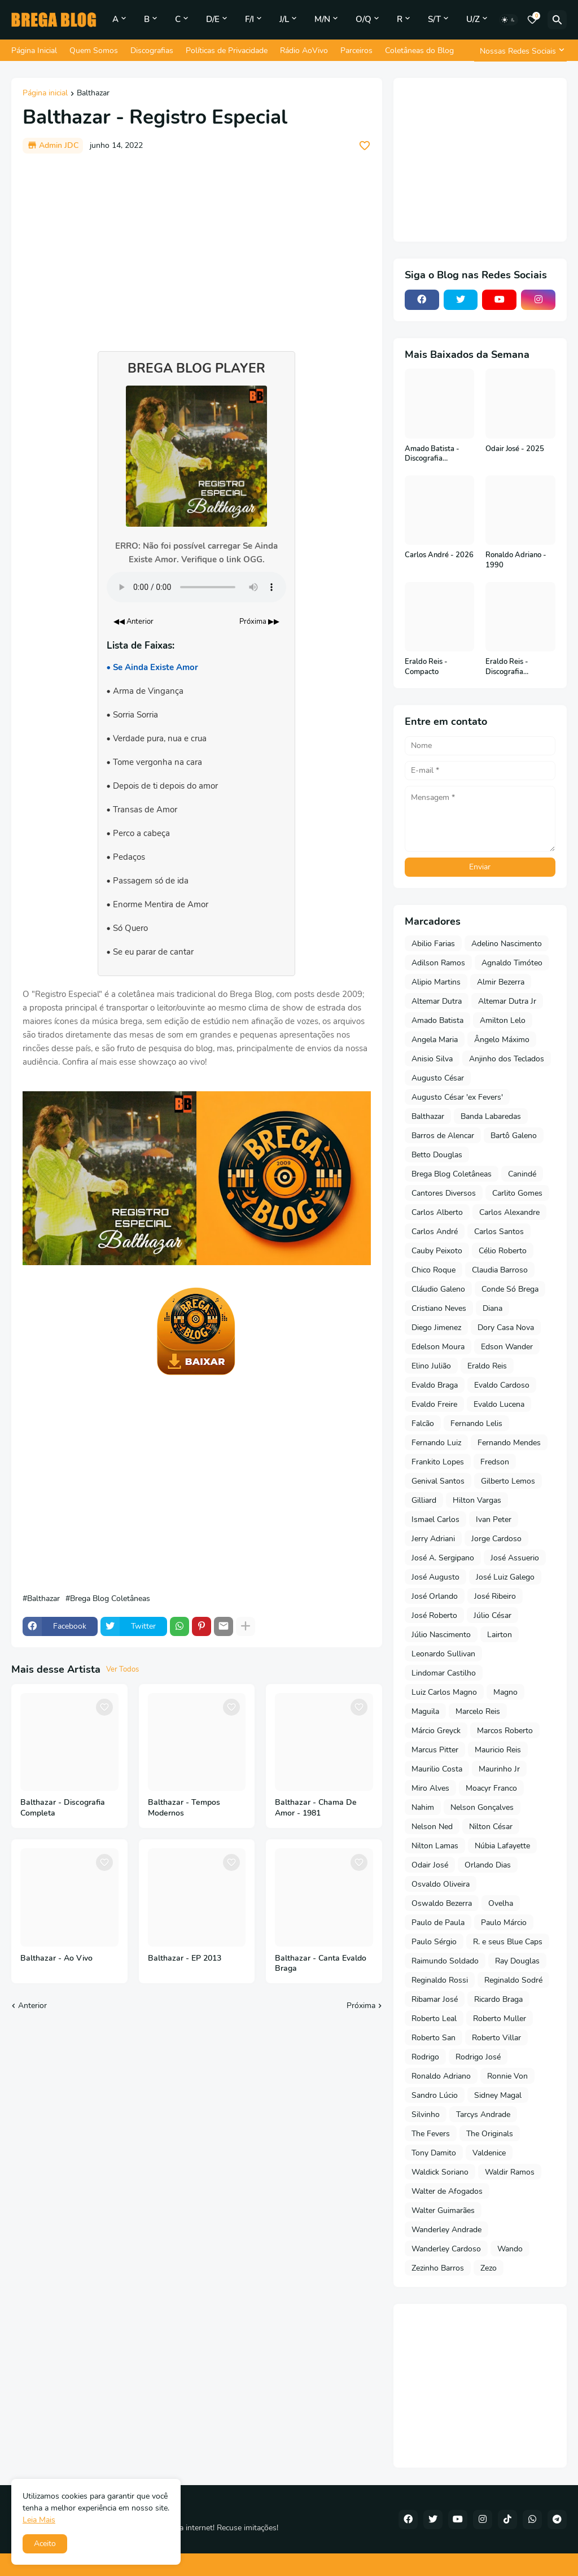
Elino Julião (431, 1366)
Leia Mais (39, 2519)
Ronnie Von (507, 2076)
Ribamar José (434, 1999)
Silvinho (425, 2114)
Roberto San (433, 2037)
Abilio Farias (433, 943)
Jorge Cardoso (496, 1538)
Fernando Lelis (476, 1423)
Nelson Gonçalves (482, 1807)
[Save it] (364, 145)
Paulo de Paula (438, 1922)
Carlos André (434, 1231)
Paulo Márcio (504, 1922)
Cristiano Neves (438, 1308)
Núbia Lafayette (502, 1845)
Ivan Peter (493, 1519)
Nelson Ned (432, 1826)
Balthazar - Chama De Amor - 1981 (316, 1807)
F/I (249, 19)
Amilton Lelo (503, 1020)
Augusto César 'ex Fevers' (457, 1097)
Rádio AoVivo (304, 50)
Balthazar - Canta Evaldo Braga (320, 1963)
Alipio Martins (436, 982)
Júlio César (492, 1615)
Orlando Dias (488, 1865)
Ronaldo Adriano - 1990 (515, 560)
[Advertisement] (197, 247)
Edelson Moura (438, 1346)
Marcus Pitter (434, 1749)
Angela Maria (434, 1039)
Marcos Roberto (505, 1730)
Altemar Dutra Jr (507, 1001)
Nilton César (491, 1826)
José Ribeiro (495, 1596)
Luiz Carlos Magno (444, 1692)
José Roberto (434, 1615)
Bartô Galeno (514, 1135)
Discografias (151, 50)
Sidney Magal (498, 2095)
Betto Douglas (436, 1154)
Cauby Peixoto (436, 1250)
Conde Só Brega (509, 1289)
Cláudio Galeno (438, 1289)
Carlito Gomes (517, 1193)
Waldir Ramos (510, 2172)
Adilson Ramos (438, 962)
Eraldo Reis (487, 1366)
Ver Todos (122, 1669)
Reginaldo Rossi (439, 1980)
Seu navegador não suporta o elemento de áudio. (196, 587)
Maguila (425, 1711)
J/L (284, 19)
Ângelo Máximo (501, 1039)
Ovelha (500, 1903)
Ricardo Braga (498, 1999)
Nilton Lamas (434, 1845)
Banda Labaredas (491, 1116)
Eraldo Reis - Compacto (426, 667)
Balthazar (93, 93)
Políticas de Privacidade (227, 50)
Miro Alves (430, 1788)
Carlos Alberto (437, 1212)
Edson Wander (507, 1346)
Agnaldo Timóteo (511, 962)
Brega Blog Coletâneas (110, 1599)
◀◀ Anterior (133, 621)
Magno (505, 1692)
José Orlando (434, 1596)
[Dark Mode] (508, 19)
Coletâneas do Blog (419, 50)
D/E (213, 19)
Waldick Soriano (439, 2172)
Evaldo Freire (434, 1404)
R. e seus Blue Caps (507, 1941)
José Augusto (435, 1577)
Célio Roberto (503, 1250)
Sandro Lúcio (434, 2095)
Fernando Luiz (436, 1442)
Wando (510, 2248)
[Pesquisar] (557, 19)
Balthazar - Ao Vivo (56, 1958)
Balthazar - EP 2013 (184, 1958)
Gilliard (423, 1500)
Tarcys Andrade (483, 2114)
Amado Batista (437, 1020)
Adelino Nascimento (506, 943)
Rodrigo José (478, 2057)
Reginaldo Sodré (513, 1980)
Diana (492, 1308)
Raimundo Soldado (445, 1961)
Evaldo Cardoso (501, 1385)
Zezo (488, 2268)
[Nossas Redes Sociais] (520, 51)
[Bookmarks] (532, 19)
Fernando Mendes (509, 1442)
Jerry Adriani (433, 1538)
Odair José (429, 1865)
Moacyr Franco (491, 1788)
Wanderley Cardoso (446, 2248)
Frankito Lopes (437, 1462)
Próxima (361, 2005)
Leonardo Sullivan (443, 1653)
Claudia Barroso (500, 1270)
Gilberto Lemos (508, 1481)
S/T (434, 19)
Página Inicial (34, 50)
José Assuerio (515, 1557)
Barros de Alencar (442, 1135)
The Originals (489, 2133)
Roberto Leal (434, 2018)
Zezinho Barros (437, 2268)
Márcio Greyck (436, 1730)
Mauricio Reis (498, 1749)
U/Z (473, 19)
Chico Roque (433, 1270)
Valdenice (489, 2153)
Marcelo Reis (478, 1711)
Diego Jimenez (436, 1327)
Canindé (522, 1174)
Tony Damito (433, 2153)
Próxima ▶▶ (259, 621)
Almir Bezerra (500, 982)
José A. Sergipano (442, 1557)
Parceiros (356, 50)
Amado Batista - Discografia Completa (432, 454)
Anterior (32, 2005)
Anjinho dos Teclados (506, 1058)
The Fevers (430, 2133)
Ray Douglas (517, 1961)
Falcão (422, 1423)
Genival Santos (438, 1481)
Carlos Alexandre (509, 1212)
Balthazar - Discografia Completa (62, 1807)
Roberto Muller (499, 2018)
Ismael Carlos (435, 1519)
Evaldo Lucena (499, 1404)
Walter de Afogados (447, 2191)
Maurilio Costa (436, 1769)
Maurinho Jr (499, 1769)
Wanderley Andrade (446, 2229)
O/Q (363, 19)
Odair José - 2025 (514, 449)
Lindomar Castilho (443, 1673)
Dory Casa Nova (506, 1327)
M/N (322, 19)
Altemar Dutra (436, 1001)
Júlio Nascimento (441, 1634)
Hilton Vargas (477, 1500)
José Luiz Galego (505, 1577)
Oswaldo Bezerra (441, 1903)
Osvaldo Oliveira (440, 1884)
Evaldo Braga (434, 1385)
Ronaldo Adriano (441, 2076)
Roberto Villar (496, 2037)
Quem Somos (93, 50)
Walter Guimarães (443, 2210)
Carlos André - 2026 (439, 555)
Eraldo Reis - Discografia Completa (506, 667)
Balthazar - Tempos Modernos (184, 1807)
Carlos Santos (499, 1231)
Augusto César (437, 1078)
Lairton (499, 1634)
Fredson (494, 1462)
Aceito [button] (45, 2543)
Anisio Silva (432, 1058)
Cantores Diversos (443, 1193)
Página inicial (45, 93)
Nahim (422, 1807)
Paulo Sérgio (434, 1941)
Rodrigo (425, 2057)
